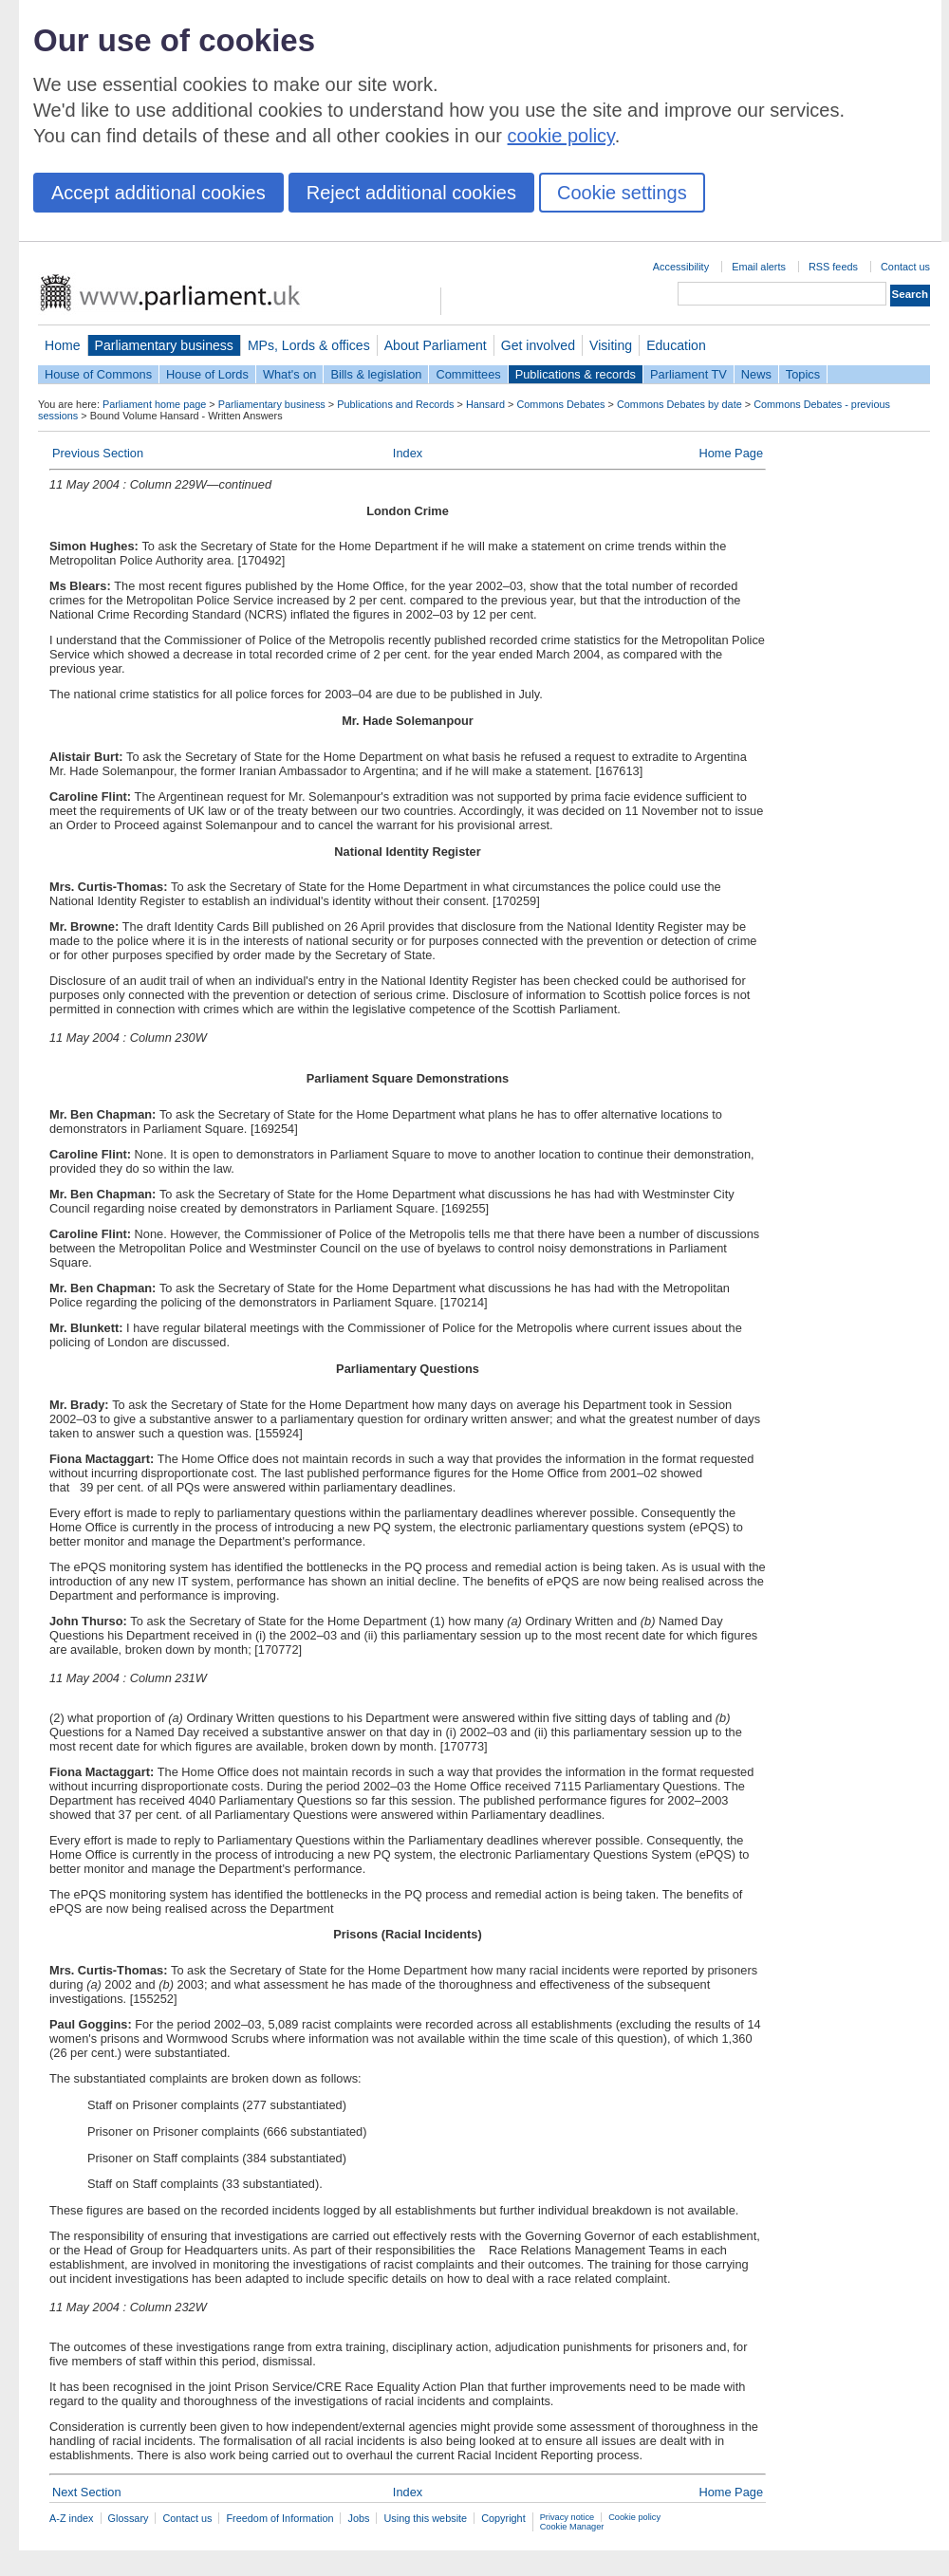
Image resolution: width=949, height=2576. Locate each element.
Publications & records (575, 374)
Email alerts (759, 266)
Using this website (425, 2518)
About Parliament (435, 345)
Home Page (730, 453)
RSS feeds (833, 266)
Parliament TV (688, 374)
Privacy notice (567, 2517)
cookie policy (561, 135)
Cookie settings (622, 192)
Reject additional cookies (411, 192)
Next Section (86, 2492)
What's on (290, 374)
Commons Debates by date (679, 404)
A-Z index (71, 2518)
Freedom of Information (279, 2518)
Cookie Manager (572, 2526)
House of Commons (98, 374)
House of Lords (207, 374)
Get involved (538, 345)
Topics (803, 374)
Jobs (358, 2518)
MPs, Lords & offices (309, 345)
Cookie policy (634, 2517)
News (756, 374)
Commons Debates (560, 404)
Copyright (503, 2518)
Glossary (128, 2518)
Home (63, 345)
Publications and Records (395, 404)
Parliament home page (154, 404)
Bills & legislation (375, 374)
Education (676, 345)
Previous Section (97, 453)
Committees (468, 374)
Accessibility (681, 266)
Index (407, 453)
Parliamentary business (164, 345)
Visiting (610, 345)
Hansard (485, 404)
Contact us (905, 266)
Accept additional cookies (158, 192)
